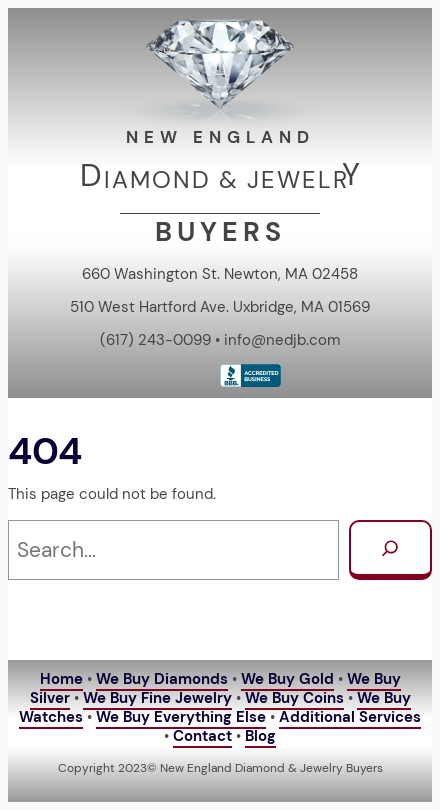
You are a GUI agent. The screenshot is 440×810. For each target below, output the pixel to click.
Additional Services (350, 717)
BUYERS (220, 231)
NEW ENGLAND (220, 137)
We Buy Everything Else (181, 717)
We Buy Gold (287, 679)
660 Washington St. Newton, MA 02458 (220, 274)
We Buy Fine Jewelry (157, 698)
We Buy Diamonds (162, 679)
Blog (260, 736)
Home (61, 679)
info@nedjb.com (282, 340)
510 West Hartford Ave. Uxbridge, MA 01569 (220, 307)
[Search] (390, 550)
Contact (202, 736)
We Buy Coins (294, 698)
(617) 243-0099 (155, 340)
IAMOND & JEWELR (226, 179)
